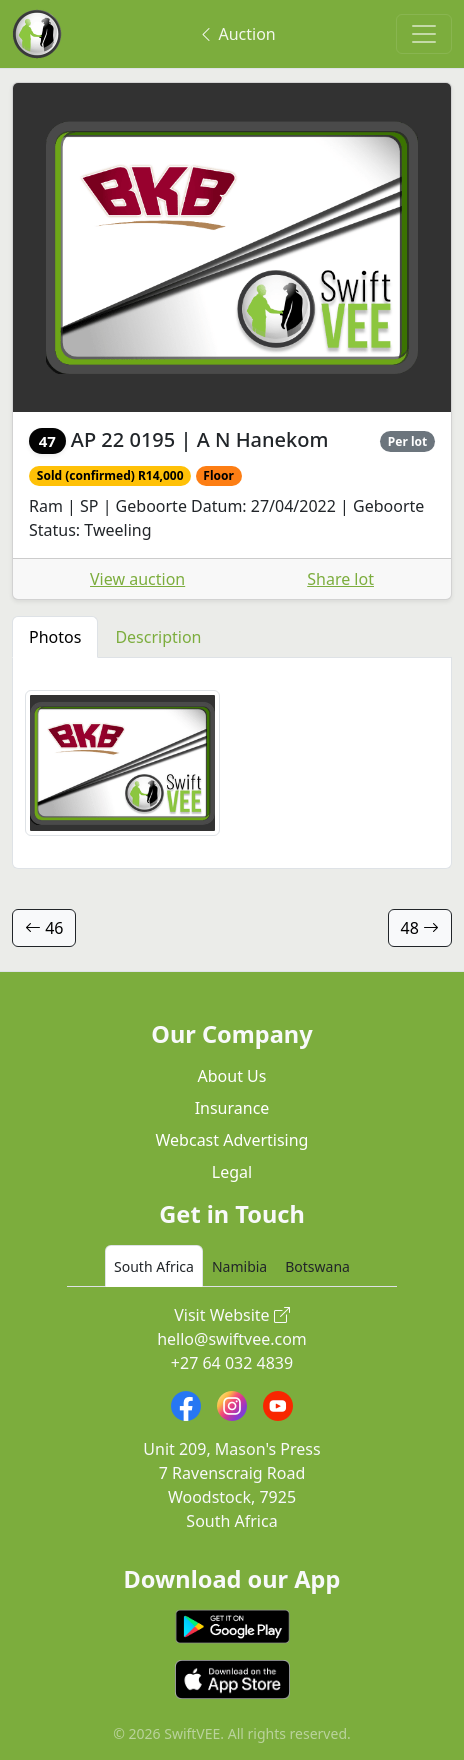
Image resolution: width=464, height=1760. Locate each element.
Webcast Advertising (232, 1140)
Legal (232, 1172)
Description (158, 637)
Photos (55, 637)
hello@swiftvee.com (232, 1339)
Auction (236, 34)
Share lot (340, 579)
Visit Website (232, 1315)
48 (420, 928)
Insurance (232, 1108)
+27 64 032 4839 (232, 1363)
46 (44, 928)
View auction (137, 579)
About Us (232, 1076)
